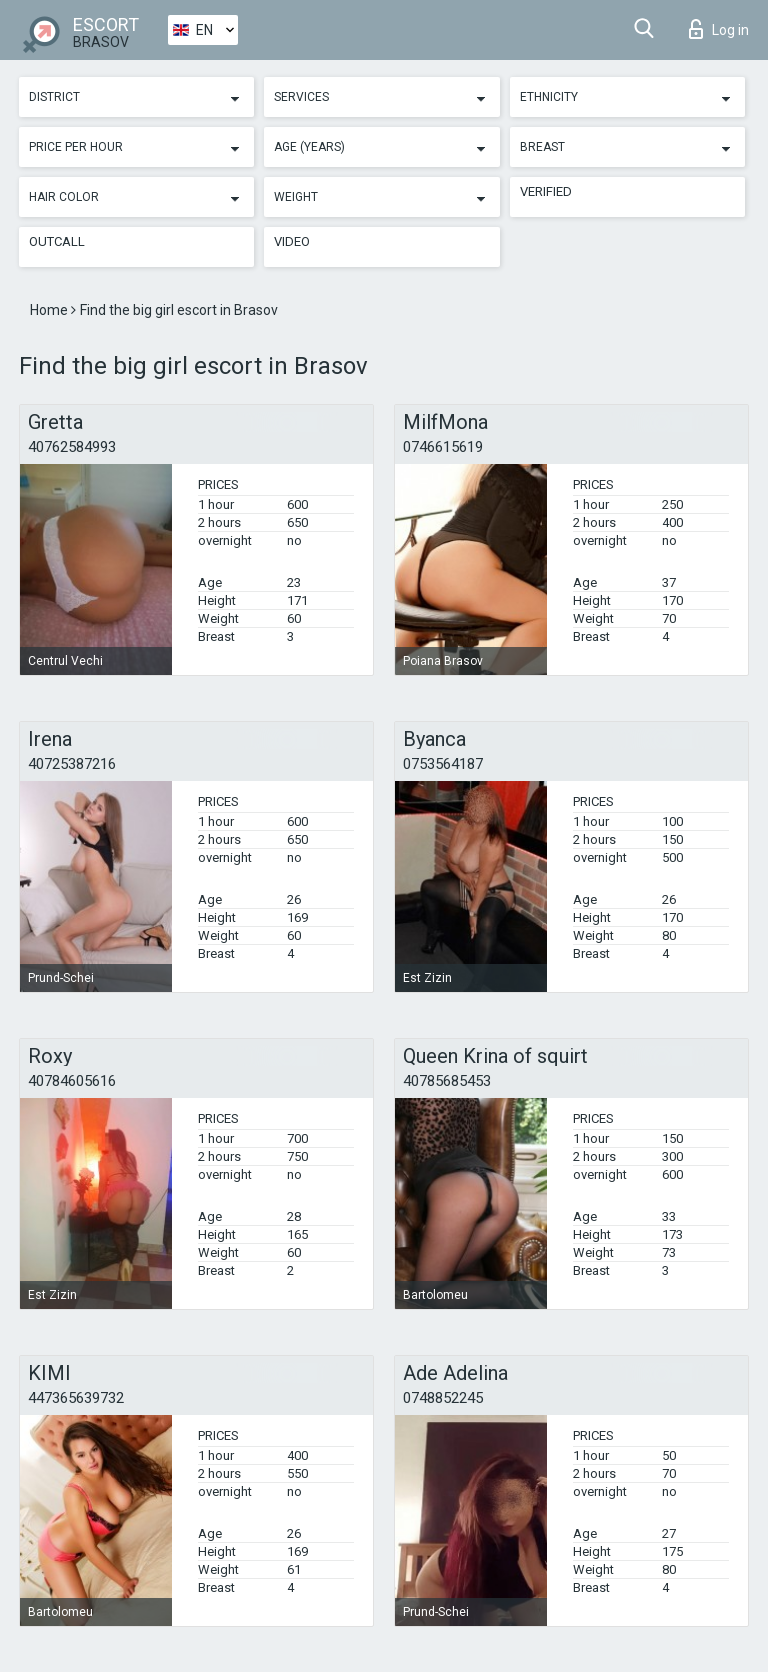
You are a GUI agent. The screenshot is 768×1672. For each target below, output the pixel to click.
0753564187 (443, 764)
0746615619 (443, 447)
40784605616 (72, 1081)
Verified (546, 191)
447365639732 (76, 1398)
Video (292, 241)
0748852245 (443, 1398)
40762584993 (72, 447)
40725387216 (72, 764)
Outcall (57, 241)
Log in (719, 29)
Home (50, 310)
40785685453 (447, 1081)
